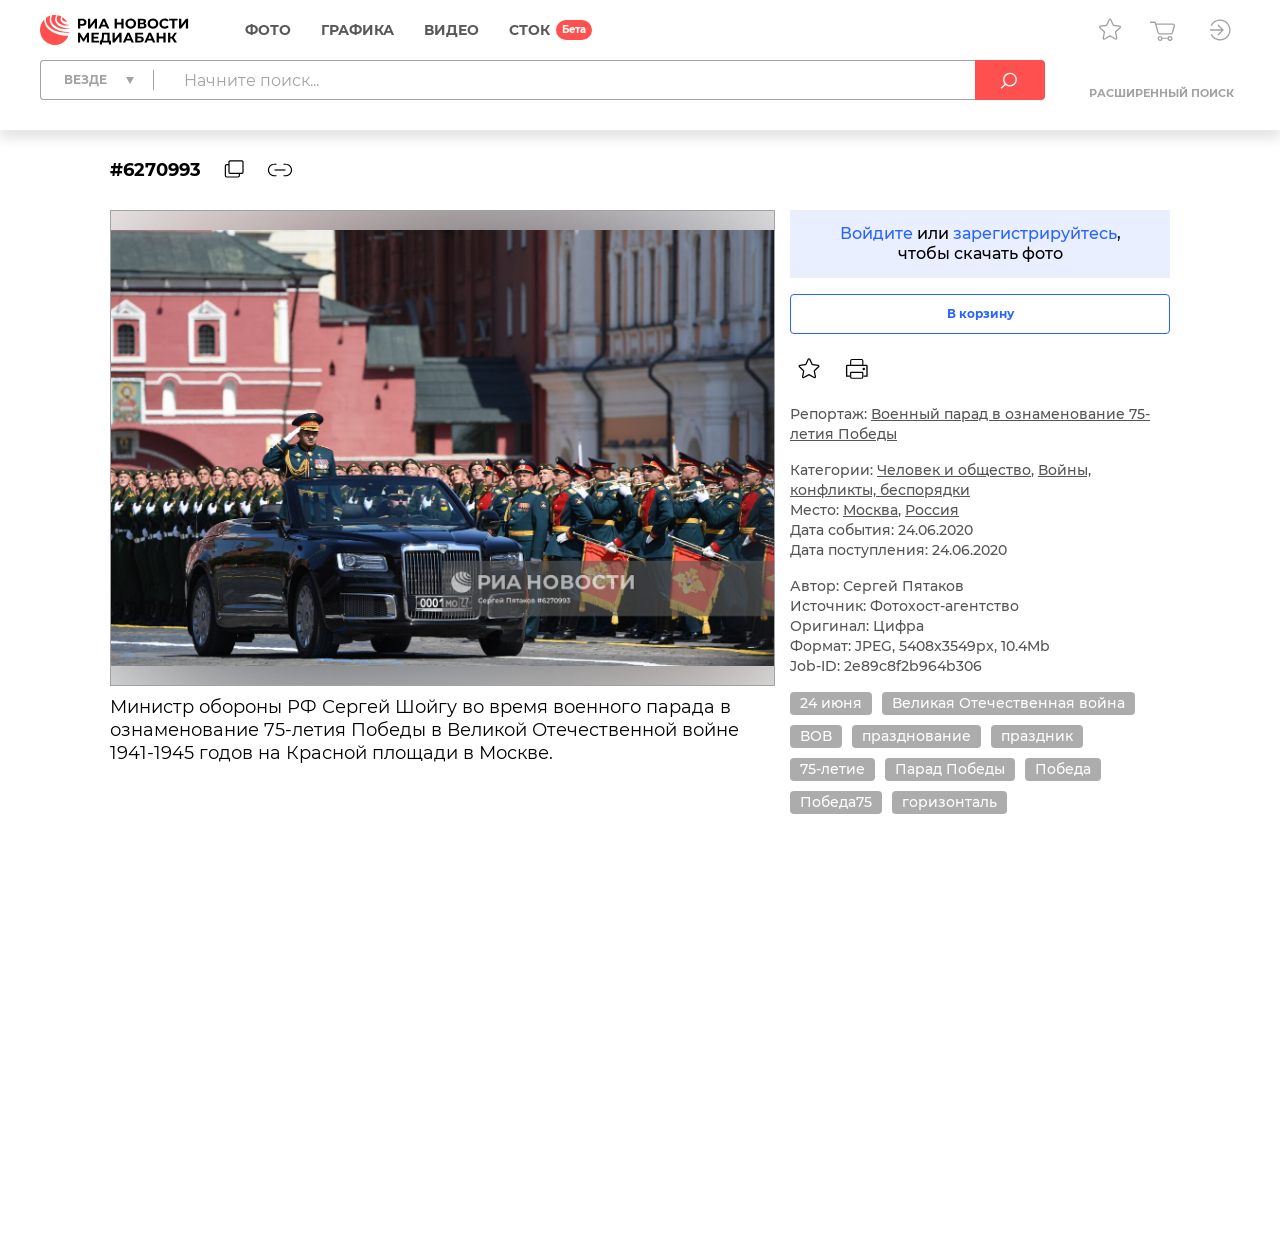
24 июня (831, 703)
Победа (1063, 769)
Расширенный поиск (1161, 93)
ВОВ (816, 736)
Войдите (876, 233)
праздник (1037, 736)
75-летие (832, 769)
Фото (268, 30)
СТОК (529, 30)
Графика (357, 30)
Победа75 (836, 802)
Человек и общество (954, 470)
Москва (870, 510)
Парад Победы (950, 769)
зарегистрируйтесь (1035, 233)
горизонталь (949, 802)
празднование (916, 736)
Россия (932, 510)
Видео (451, 30)
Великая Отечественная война (1008, 703)
